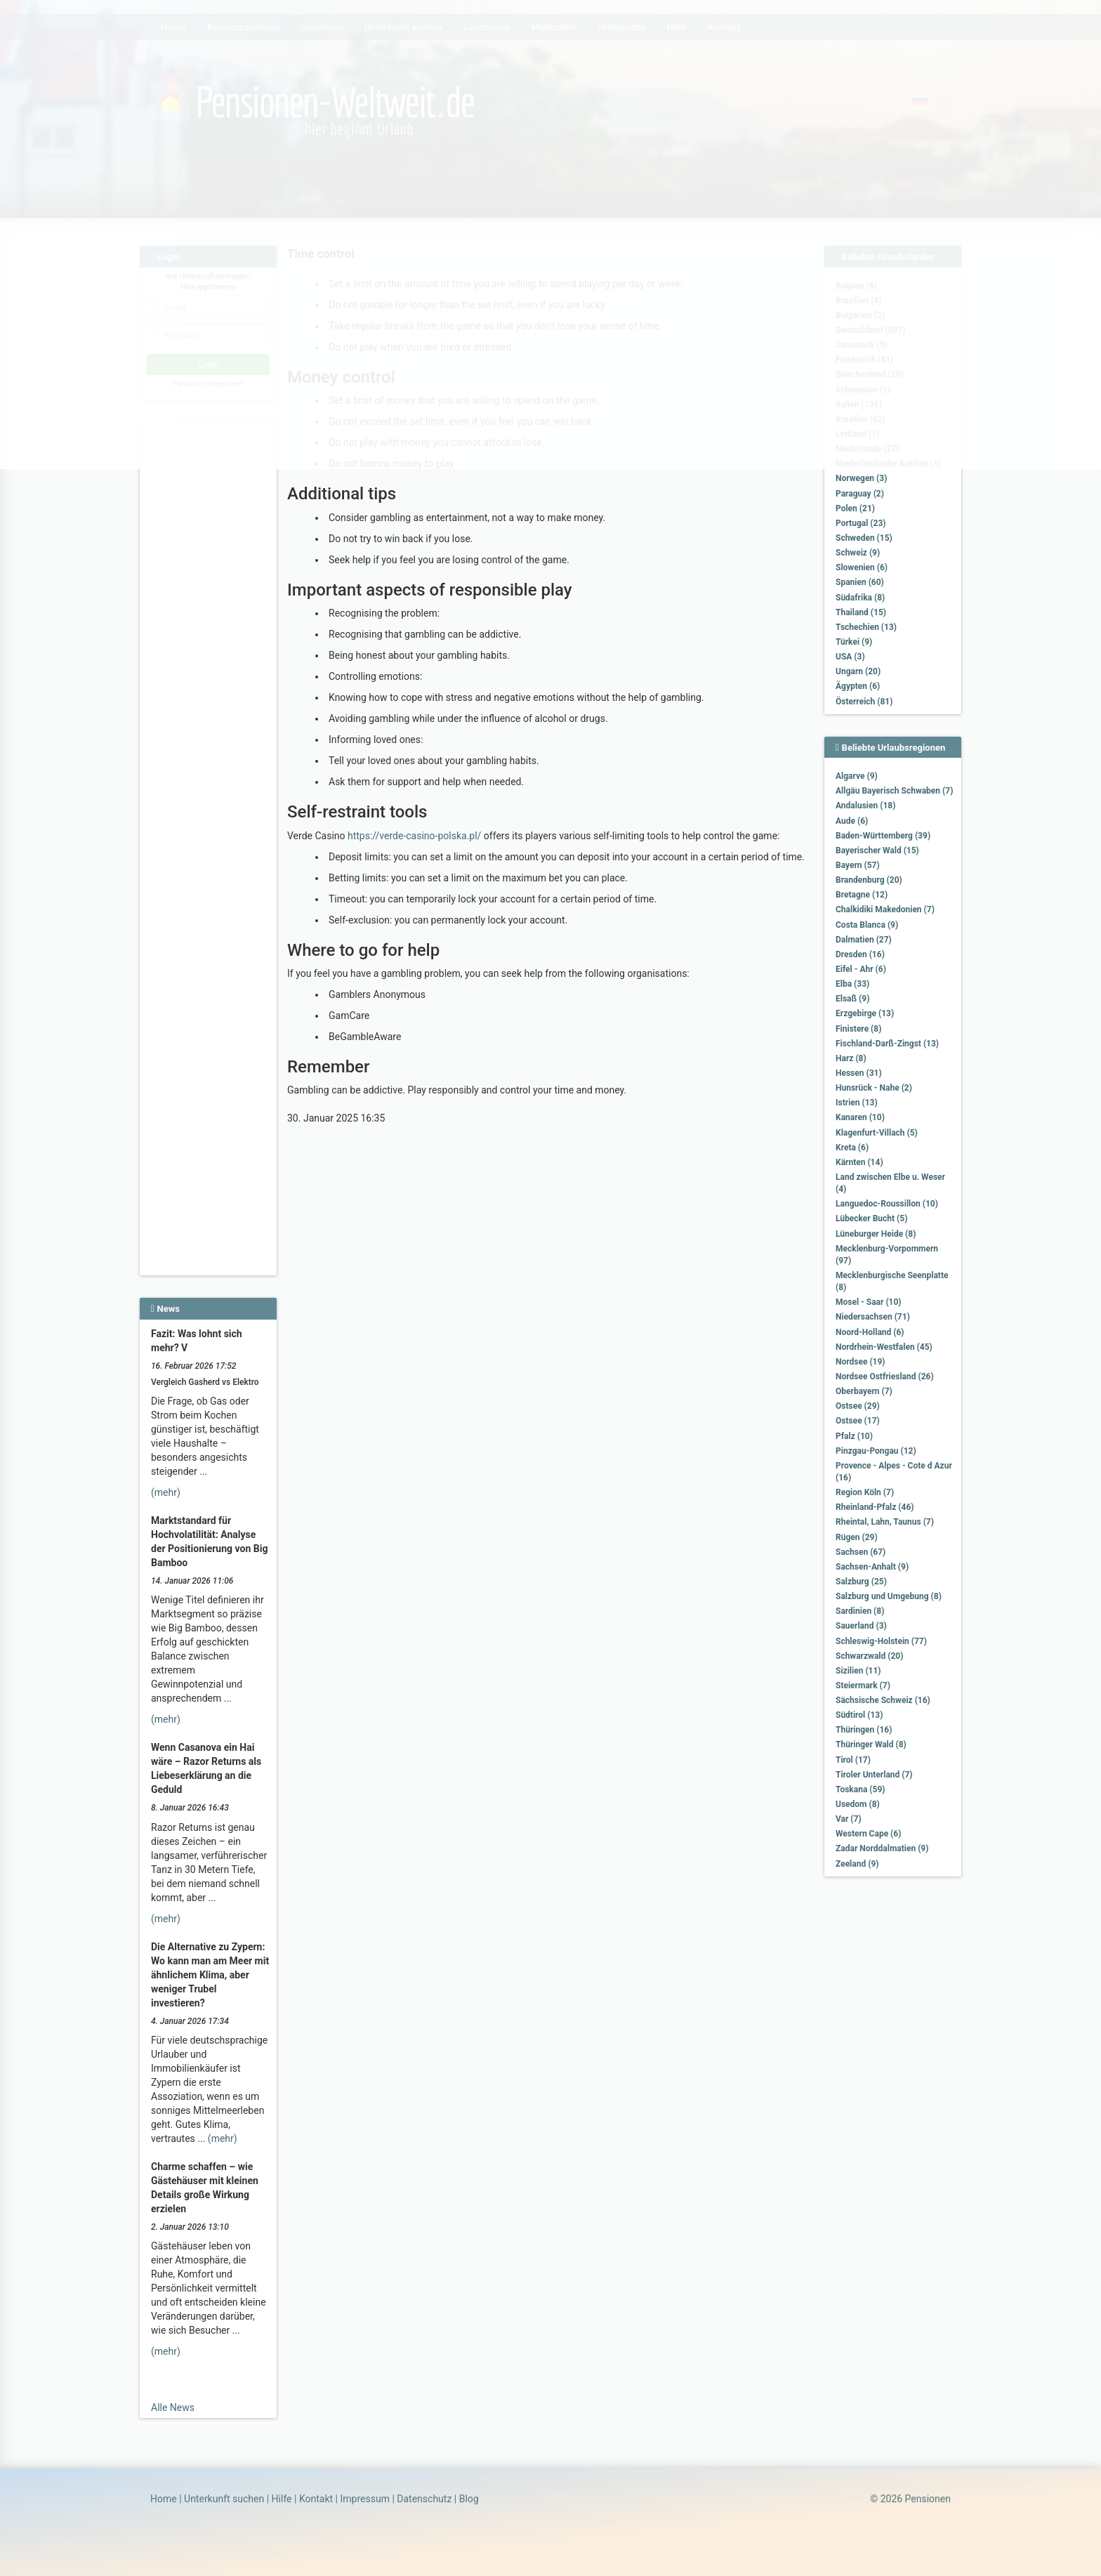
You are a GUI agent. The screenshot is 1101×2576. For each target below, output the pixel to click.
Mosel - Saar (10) (869, 1302)
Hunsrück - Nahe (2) (874, 1088)
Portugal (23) (861, 523)
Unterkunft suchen (224, 2498)
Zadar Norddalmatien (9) (882, 1848)
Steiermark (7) (863, 1685)
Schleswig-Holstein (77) (881, 1641)
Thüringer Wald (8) (871, 1744)
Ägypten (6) (858, 686)
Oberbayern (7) (864, 1391)
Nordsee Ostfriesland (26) (885, 1376)
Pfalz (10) (854, 1436)
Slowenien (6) (862, 567)
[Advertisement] (210, 639)
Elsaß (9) (852, 999)
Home (163, 2498)
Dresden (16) (860, 954)
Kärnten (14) (859, 1162)
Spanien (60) (860, 582)
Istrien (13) (857, 1103)
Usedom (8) (858, 1804)
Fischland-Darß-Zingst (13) (887, 1044)
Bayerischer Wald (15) (877, 850)
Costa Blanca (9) (867, 925)
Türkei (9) (854, 642)
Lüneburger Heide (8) (876, 1234)
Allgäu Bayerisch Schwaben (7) (894, 791)
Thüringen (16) (864, 1730)
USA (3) (850, 657)
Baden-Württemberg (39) (883, 836)
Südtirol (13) (859, 1715)
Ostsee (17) (858, 1421)
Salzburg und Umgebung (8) (889, 1596)
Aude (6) (852, 821)
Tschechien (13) (866, 627)
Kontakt (316, 2498)
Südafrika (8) (860, 598)
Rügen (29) (857, 1537)
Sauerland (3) (861, 1626)
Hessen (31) (859, 1073)
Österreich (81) (864, 702)
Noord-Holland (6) (870, 1332)
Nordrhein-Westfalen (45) (884, 1347)
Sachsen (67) (860, 1552)
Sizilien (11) (858, 1671)
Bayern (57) (858, 865)
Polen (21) (855, 508)
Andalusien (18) (865, 805)
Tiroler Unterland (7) (874, 1775)
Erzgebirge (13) (865, 1013)
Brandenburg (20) (869, 880)
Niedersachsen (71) (873, 1317)
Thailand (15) (861, 612)
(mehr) (165, 1492)
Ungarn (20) (858, 671)
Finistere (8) (858, 1029)
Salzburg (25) (861, 1581)
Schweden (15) (864, 538)
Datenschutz (424, 2498)
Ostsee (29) (858, 1406)
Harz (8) (851, 1058)
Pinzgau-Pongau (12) (876, 1451)
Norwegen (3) (861, 478)
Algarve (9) (857, 776)
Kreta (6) (852, 1147)
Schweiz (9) (858, 553)
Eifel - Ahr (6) (861, 969)
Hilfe (282, 2498)
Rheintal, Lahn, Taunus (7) (885, 1522)
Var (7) (849, 1819)
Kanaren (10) (860, 1117)
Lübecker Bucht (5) (871, 1218)
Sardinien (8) (860, 1611)
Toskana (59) (860, 1789)
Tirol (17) (853, 1760)
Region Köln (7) (865, 1492)
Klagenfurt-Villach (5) (877, 1133)
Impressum (364, 2498)
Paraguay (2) (860, 494)
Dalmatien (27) (864, 940)
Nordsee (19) (860, 1362)
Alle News (173, 2407)
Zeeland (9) (857, 1864)
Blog (469, 2498)
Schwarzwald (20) (869, 1656)
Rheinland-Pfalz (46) (875, 1507)
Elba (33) (852, 984)
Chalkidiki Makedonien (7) (885, 909)
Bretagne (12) (862, 895)
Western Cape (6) (868, 1834)
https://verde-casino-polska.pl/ (414, 835)
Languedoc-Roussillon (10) (887, 1204)
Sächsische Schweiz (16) (883, 1700)
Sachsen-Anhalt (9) (872, 1567)
